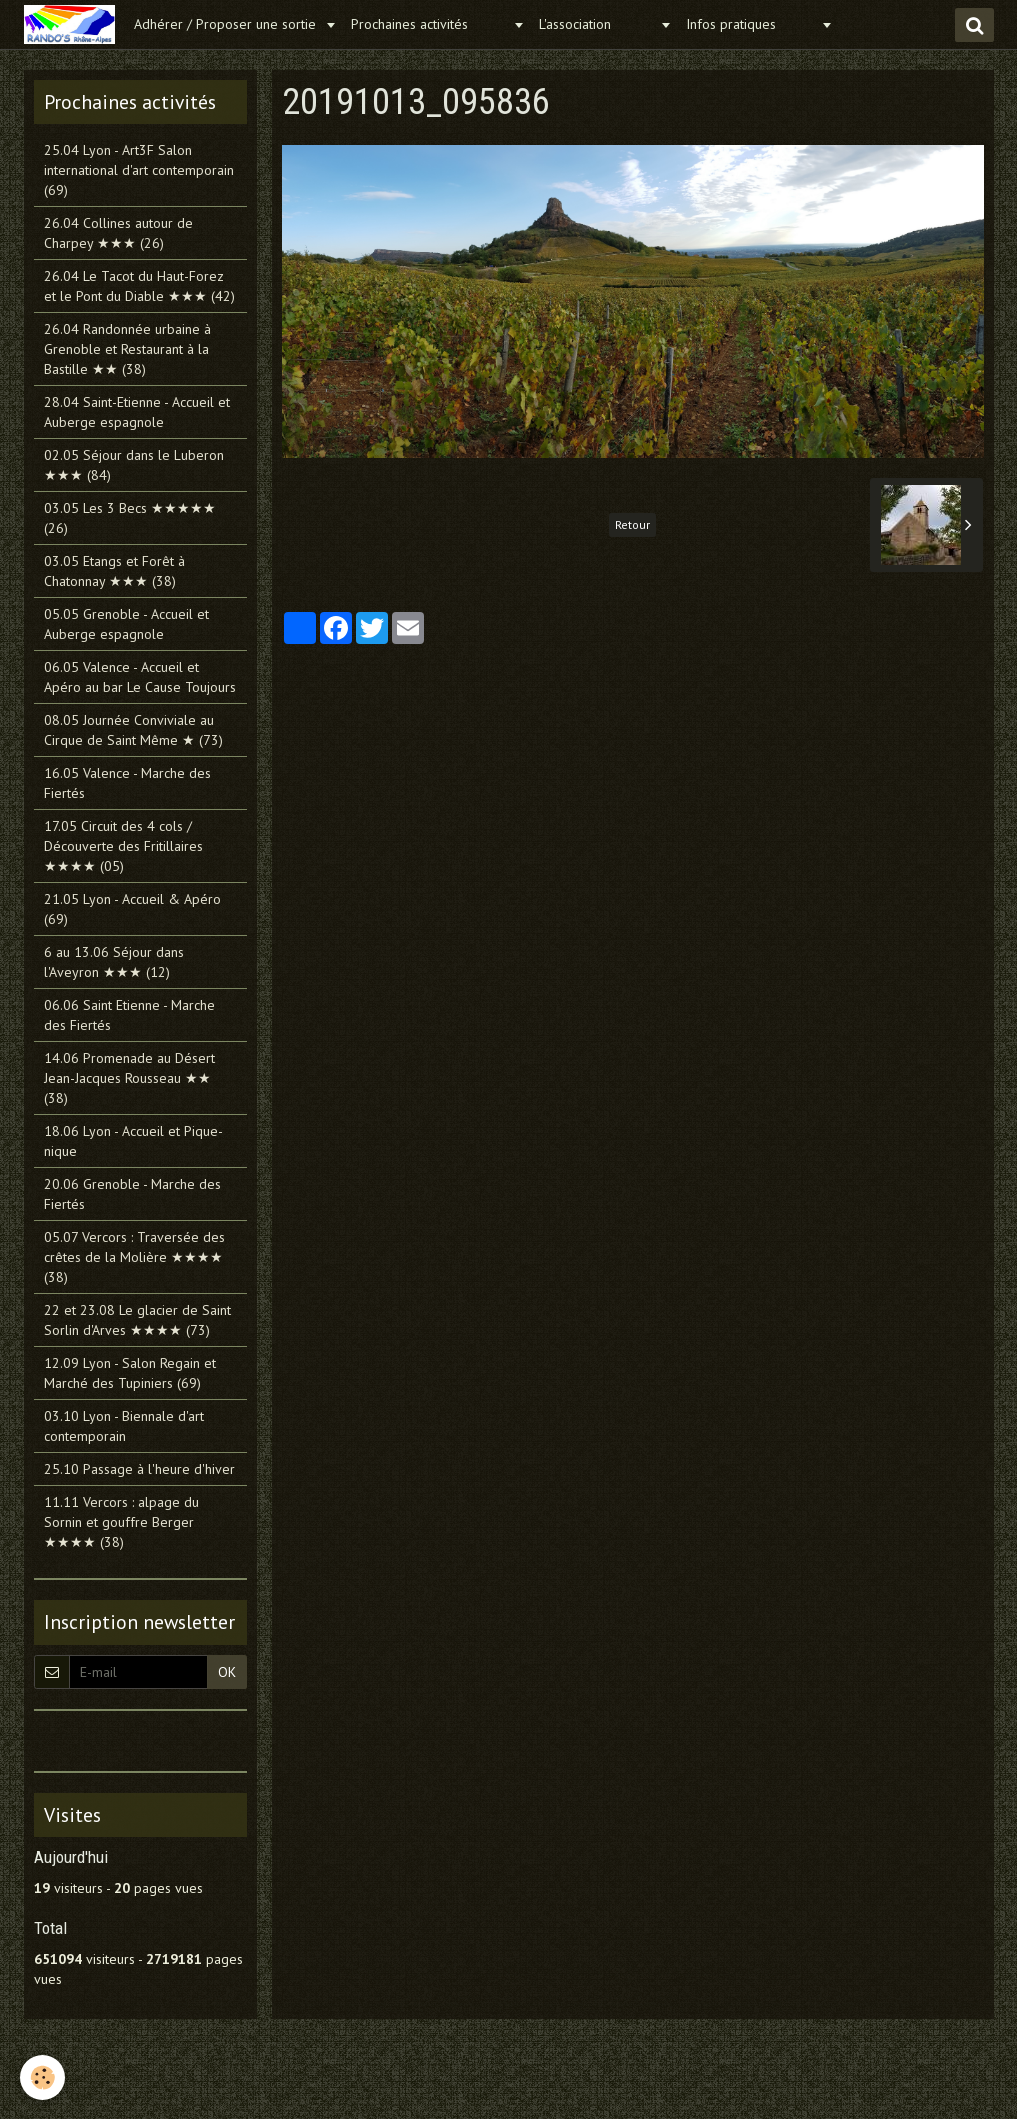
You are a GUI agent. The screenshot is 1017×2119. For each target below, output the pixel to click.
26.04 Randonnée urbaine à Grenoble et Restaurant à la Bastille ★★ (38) (127, 349)
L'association (597, 24)
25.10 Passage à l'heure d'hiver (139, 1469)
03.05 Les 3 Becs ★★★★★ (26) (130, 518)
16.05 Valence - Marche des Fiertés (127, 783)
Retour (632, 524)
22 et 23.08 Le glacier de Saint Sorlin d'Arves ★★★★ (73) (137, 1320)
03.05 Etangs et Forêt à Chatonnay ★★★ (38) (114, 571)
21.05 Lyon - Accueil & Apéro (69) (132, 909)
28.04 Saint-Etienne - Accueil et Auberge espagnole (137, 412)
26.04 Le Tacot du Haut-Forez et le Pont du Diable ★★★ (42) (139, 286)
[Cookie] (42, 2077)
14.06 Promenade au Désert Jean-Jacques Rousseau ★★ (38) (129, 1078)
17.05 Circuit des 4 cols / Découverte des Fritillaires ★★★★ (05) (123, 846)
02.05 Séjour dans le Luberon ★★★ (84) (134, 465)
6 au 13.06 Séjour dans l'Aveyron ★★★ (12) (114, 962)
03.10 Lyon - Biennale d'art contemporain (124, 1426)
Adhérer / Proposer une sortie (227, 24)
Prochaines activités (429, 24)
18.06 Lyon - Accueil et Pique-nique (133, 1141)
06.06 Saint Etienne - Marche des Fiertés (129, 1015)
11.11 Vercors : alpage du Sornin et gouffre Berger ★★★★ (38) (121, 1522)
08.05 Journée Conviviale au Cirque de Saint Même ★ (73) (133, 730)
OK (227, 1672)
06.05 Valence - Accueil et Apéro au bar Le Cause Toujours (140, 677)
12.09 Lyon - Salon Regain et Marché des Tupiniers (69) (130, 1373)
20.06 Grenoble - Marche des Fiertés (132, 1194)
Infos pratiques (751, 24)
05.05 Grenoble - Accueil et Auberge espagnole (126, 624)
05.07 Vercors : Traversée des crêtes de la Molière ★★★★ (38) (134, 1257)
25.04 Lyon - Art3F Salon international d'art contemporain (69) (139, 170)
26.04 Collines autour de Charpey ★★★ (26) (118, 233)
